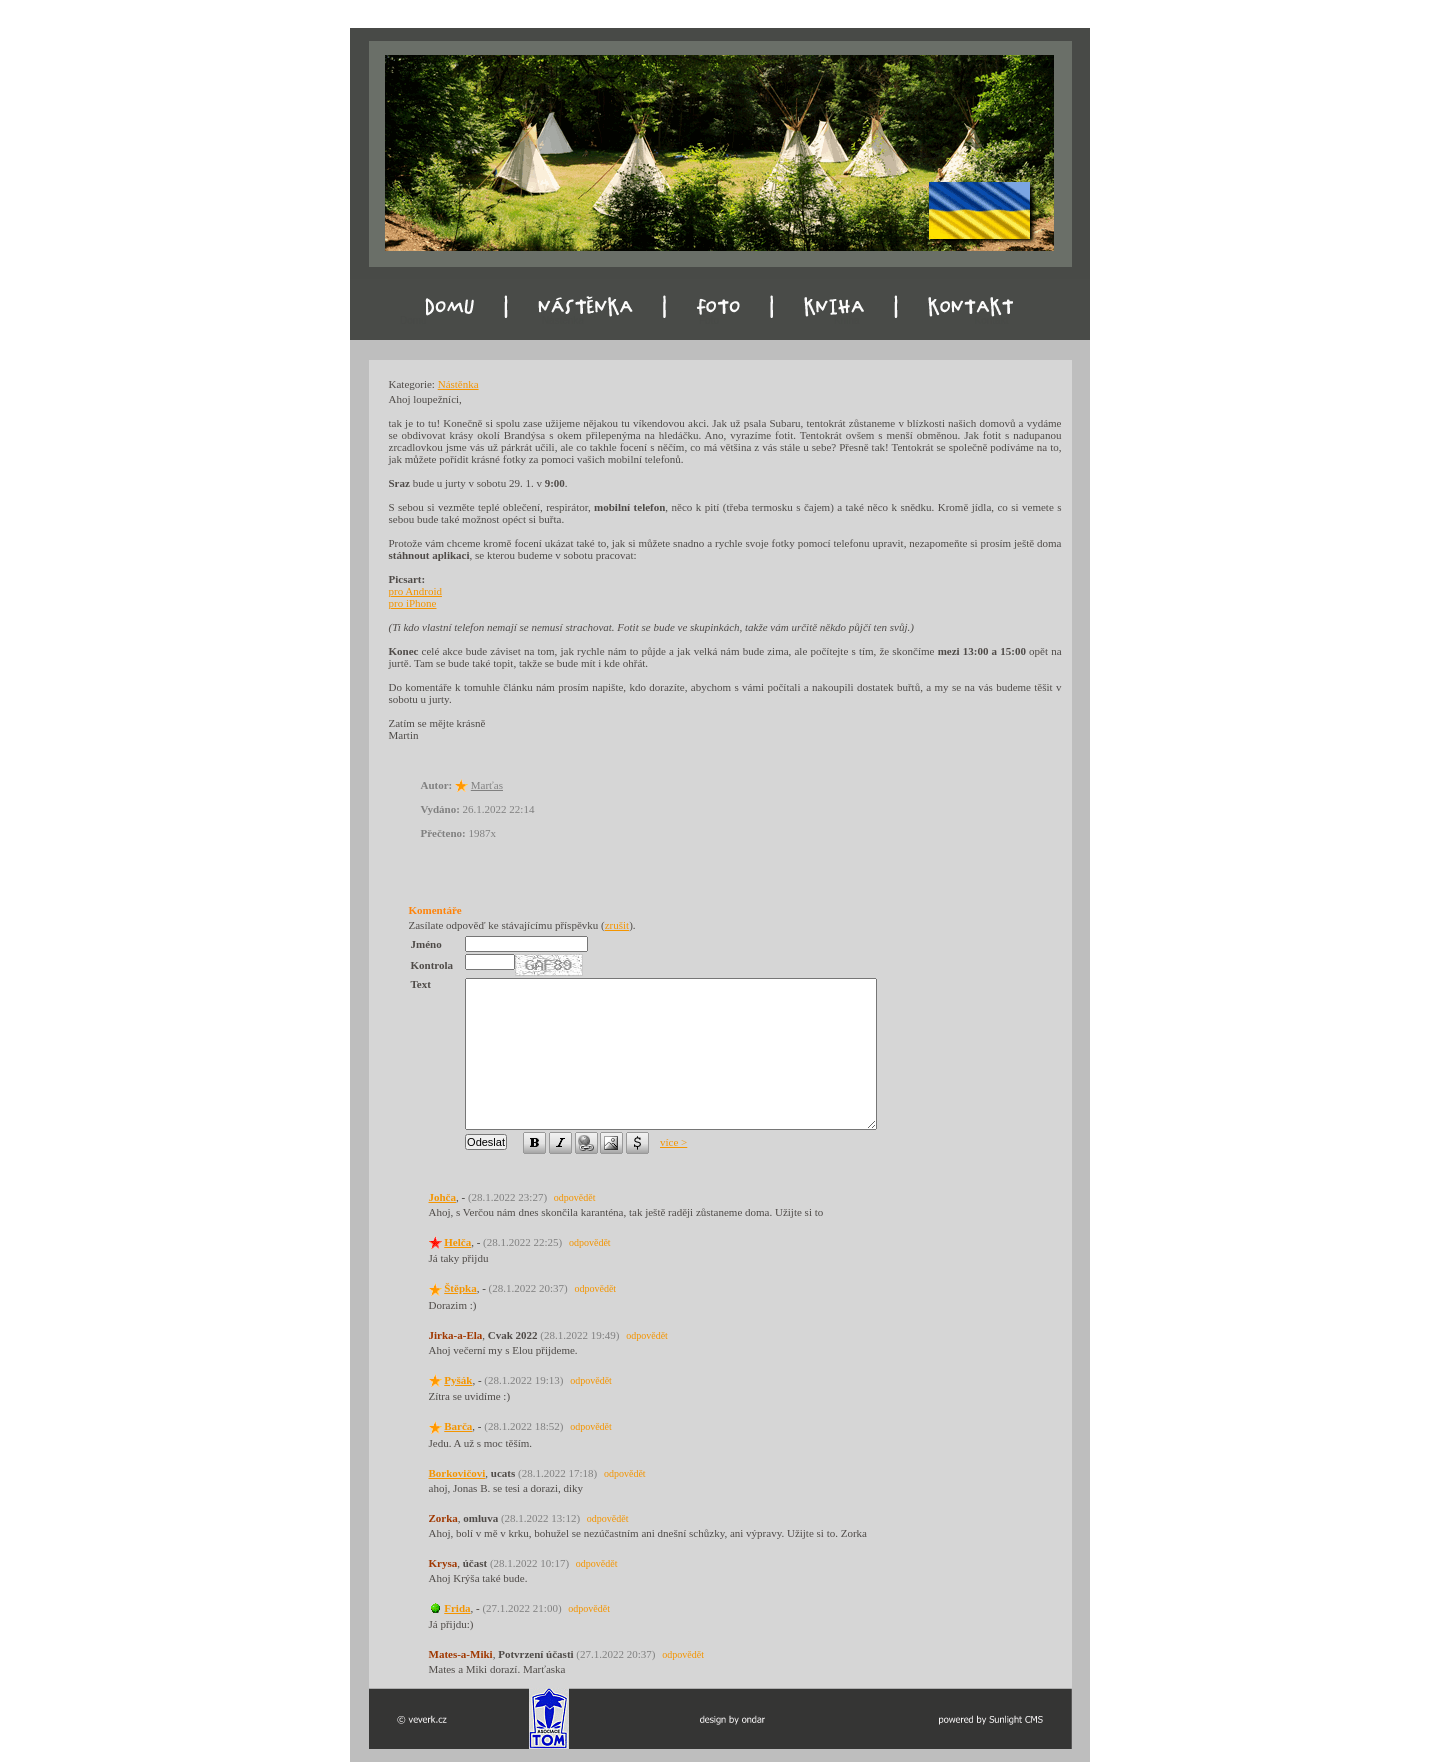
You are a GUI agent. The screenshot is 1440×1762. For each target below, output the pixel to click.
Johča (443, 1197)
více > (673, 1142)
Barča (458, 1426)
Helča (457, 1242)
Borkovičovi (457, 1473)
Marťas (487, 785)
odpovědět (575, 1197)
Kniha (847, 320)
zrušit (617, 925)
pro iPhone (413, 603)
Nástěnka (563, 320)
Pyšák (458, 1380)
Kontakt (992, 320)
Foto (709, 320)
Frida (457, 1608)
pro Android (415, 591)
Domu (413, 320)
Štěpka (460, 1288)
